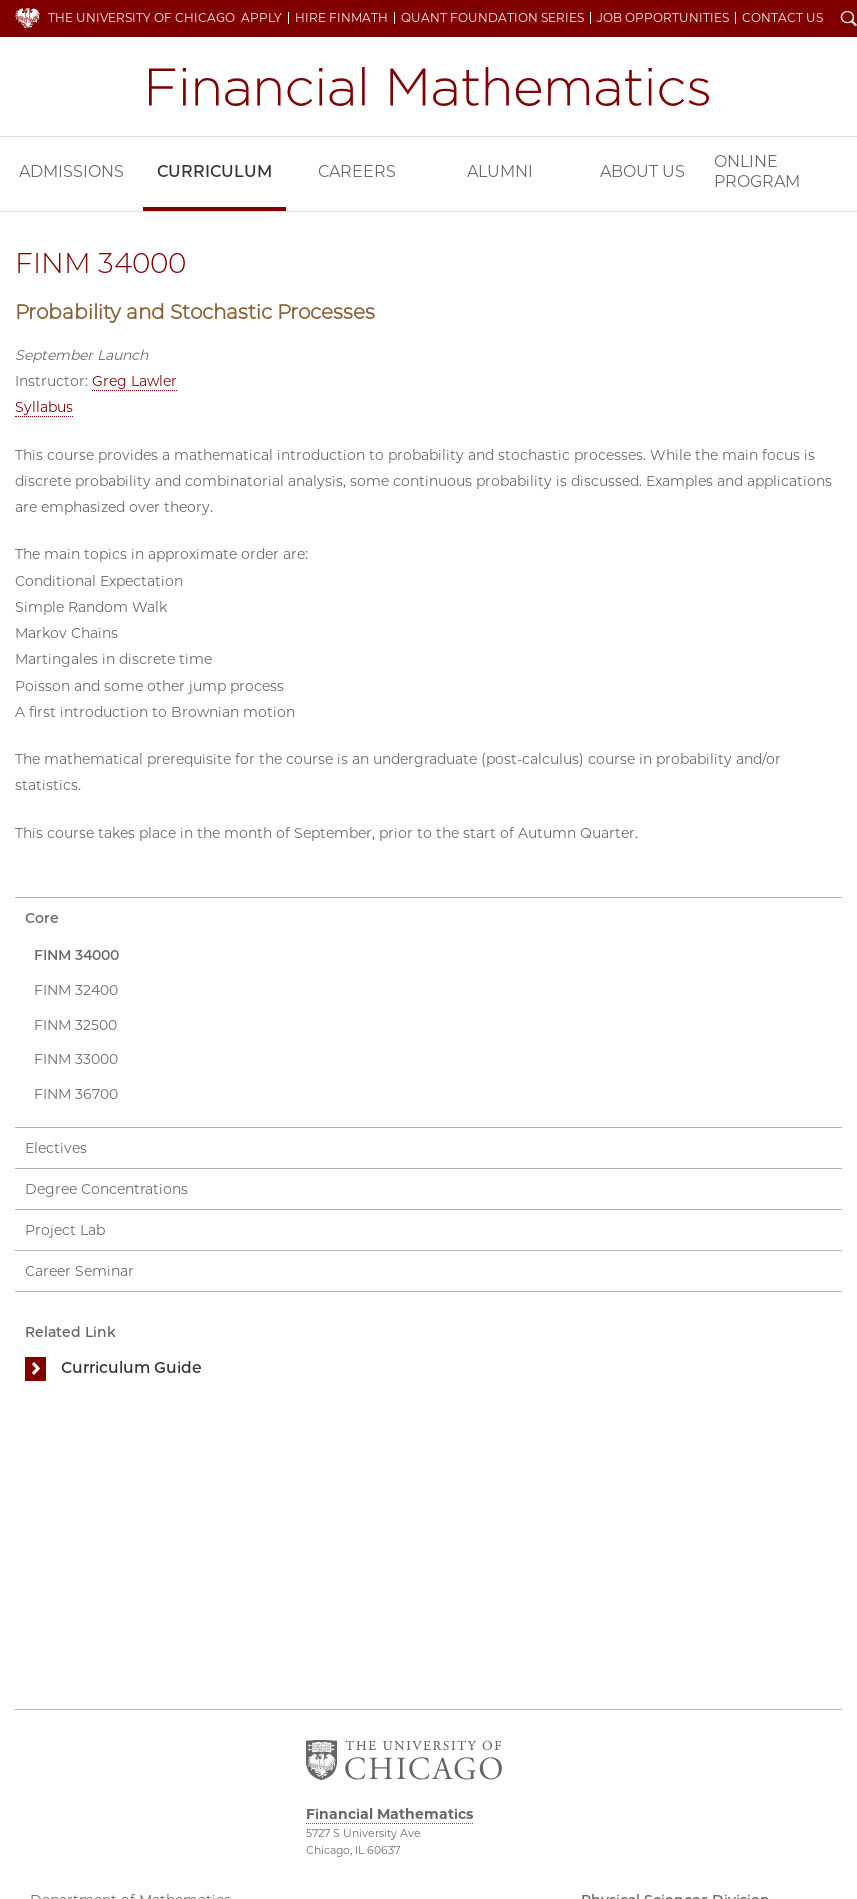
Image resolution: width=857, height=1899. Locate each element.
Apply (261, 18)
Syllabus (44, 407)
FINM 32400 (76, 990)
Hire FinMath (341, 18)
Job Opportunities (663, 18)
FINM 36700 (76, 1094)
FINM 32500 (75, 1025)
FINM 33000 (76, 1059)
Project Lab (65, 1230)
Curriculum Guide (131, 1367)
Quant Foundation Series (492, 18)
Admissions (71, 171)
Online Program (757, 171)
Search (849, 20)
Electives (56, 1148)
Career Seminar (79, 1271)
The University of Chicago (141, 17)
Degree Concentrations (106, 1189)
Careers (357, 171)
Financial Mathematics (429, 86)
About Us (642, 171)
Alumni (500, 171)
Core (42, 918)
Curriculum (214, 171)
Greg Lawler (134, 381)
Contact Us (782, 18)
